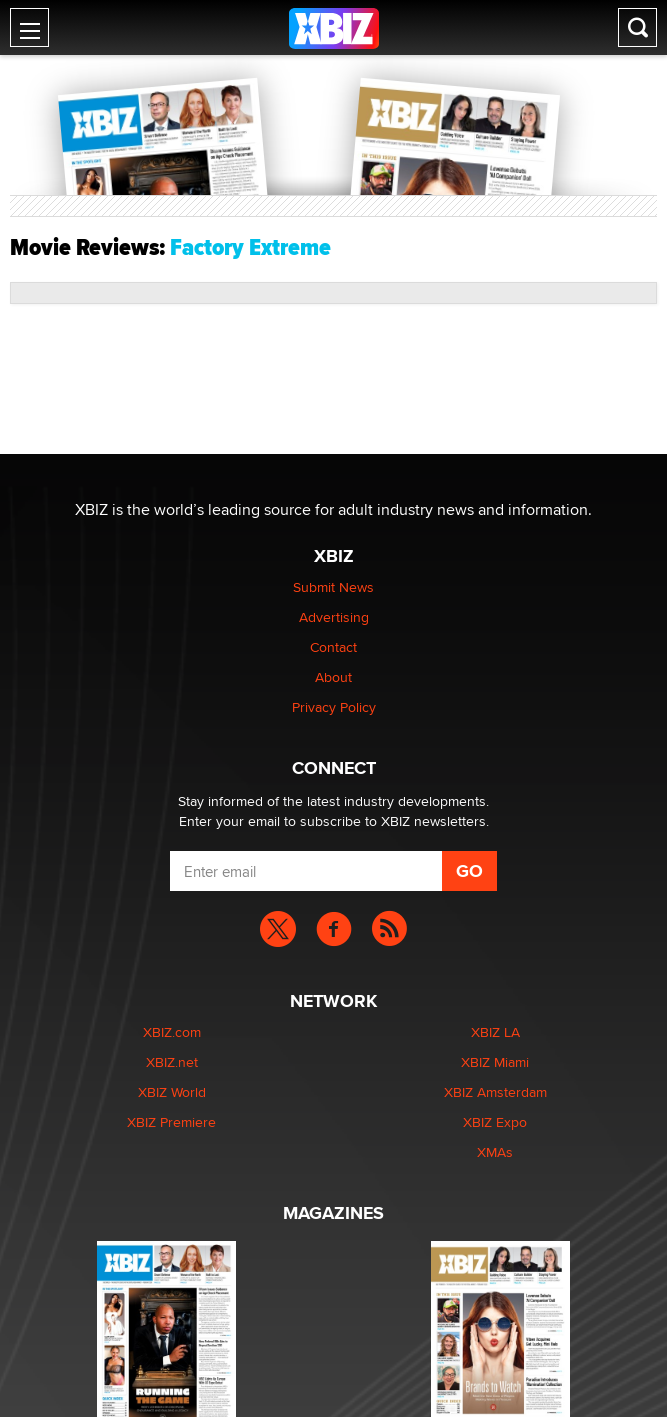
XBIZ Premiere (171, 1122)
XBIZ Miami (495, 1062)
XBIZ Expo (495, 1122)
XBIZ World (172, 1092)
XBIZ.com (172, 1032)
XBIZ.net (172, 1062)
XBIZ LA (495, 1032)
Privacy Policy (334, 707)
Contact (333, 647)
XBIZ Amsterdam (495, 1092)
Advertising (334, 617)
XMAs (495, 1152)
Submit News (333, 587)
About (333, 677)
